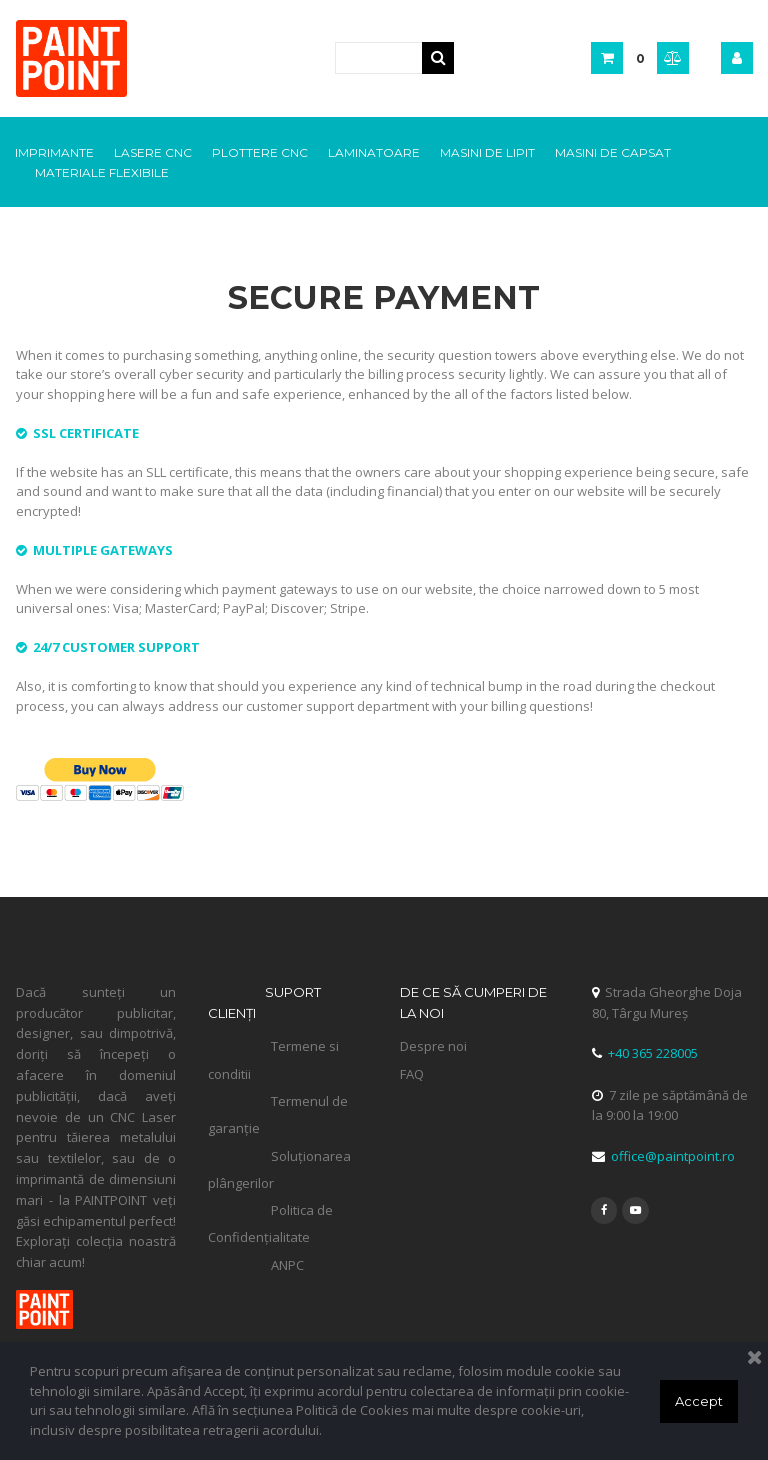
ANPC (287, 1267)
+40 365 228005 (653, 1055)
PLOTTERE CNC (260, 152)
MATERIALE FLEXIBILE (102, 172)
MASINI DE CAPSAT (613, 152)
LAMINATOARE (374, 152)
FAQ (412, 1075)
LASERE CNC (153, 152)
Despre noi (433, 1048)
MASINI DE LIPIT (487, 152)
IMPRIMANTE (54, 152)
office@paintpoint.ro (670, 1158)
